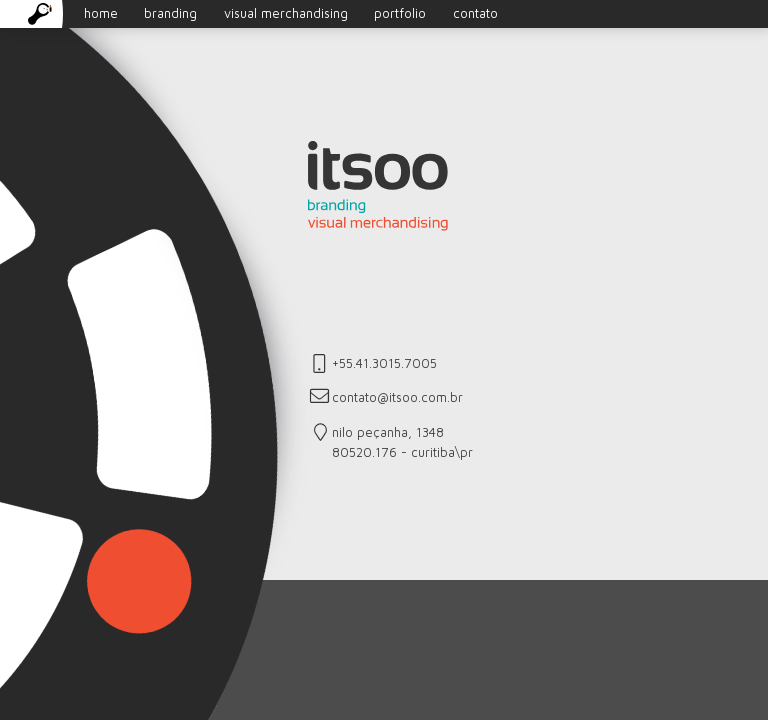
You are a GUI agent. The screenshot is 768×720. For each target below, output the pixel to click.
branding (170, 13)
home (73, 13)
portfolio (400, 13)
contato (475, 13)
